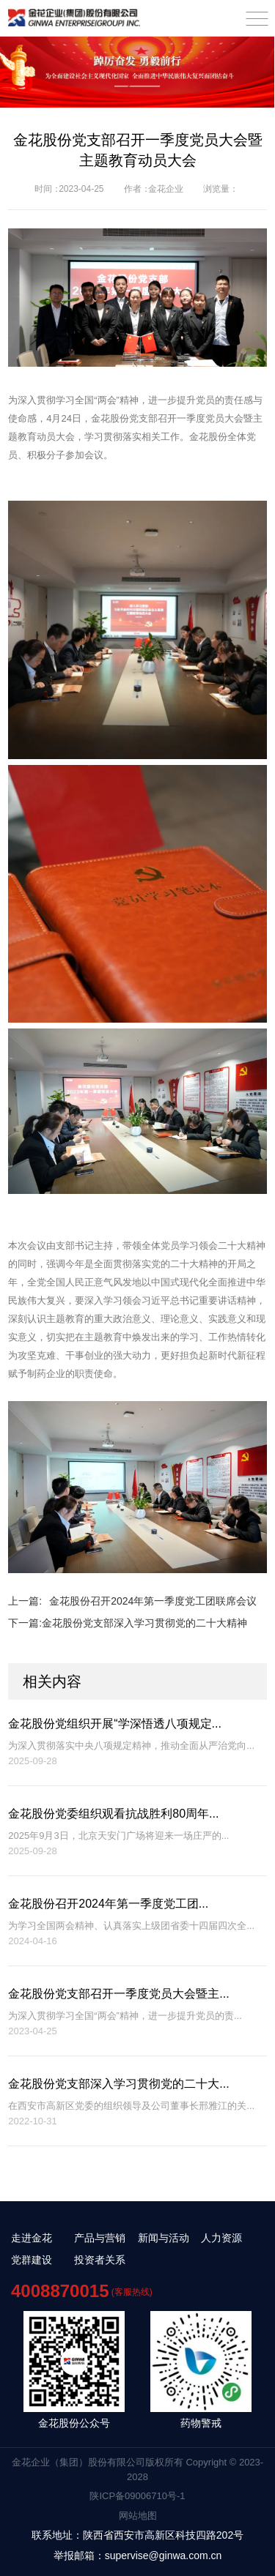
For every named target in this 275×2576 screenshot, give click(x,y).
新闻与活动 (163, 2238)
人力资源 (221, 2238)
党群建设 (31, 2260)
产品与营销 (99, 2238)
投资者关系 (99, 2260)
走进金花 (31, 2238)
